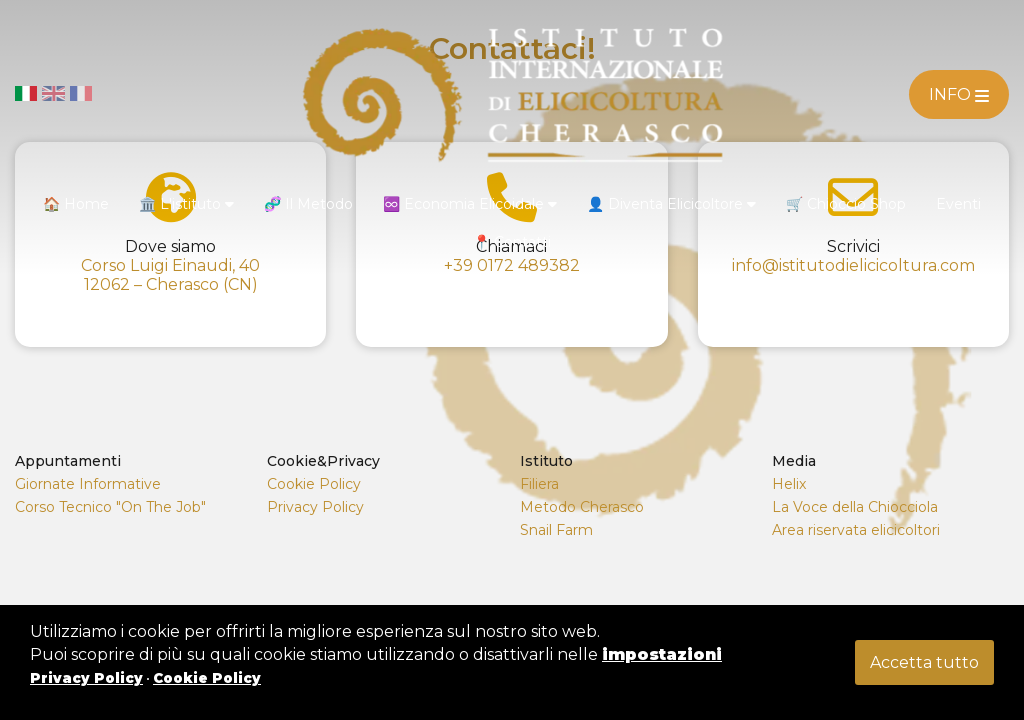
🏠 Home (76, 204)
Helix (789, 484)
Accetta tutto (924, 662)
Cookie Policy (314, 484)
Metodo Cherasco (582, 507)
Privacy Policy (315, 507)
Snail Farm (556, 530)
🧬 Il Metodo (308, 204)
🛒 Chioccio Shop (846, 204)
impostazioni (662, 654)
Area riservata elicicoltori (856, 530)
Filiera (539, 484)
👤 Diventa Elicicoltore (671, 204)
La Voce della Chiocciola (855, 507)
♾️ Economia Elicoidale (470, 204)
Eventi (958, 204)
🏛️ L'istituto (186, 204)
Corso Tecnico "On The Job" (110, 507)
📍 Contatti (512, 242)
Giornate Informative (88, 484)
